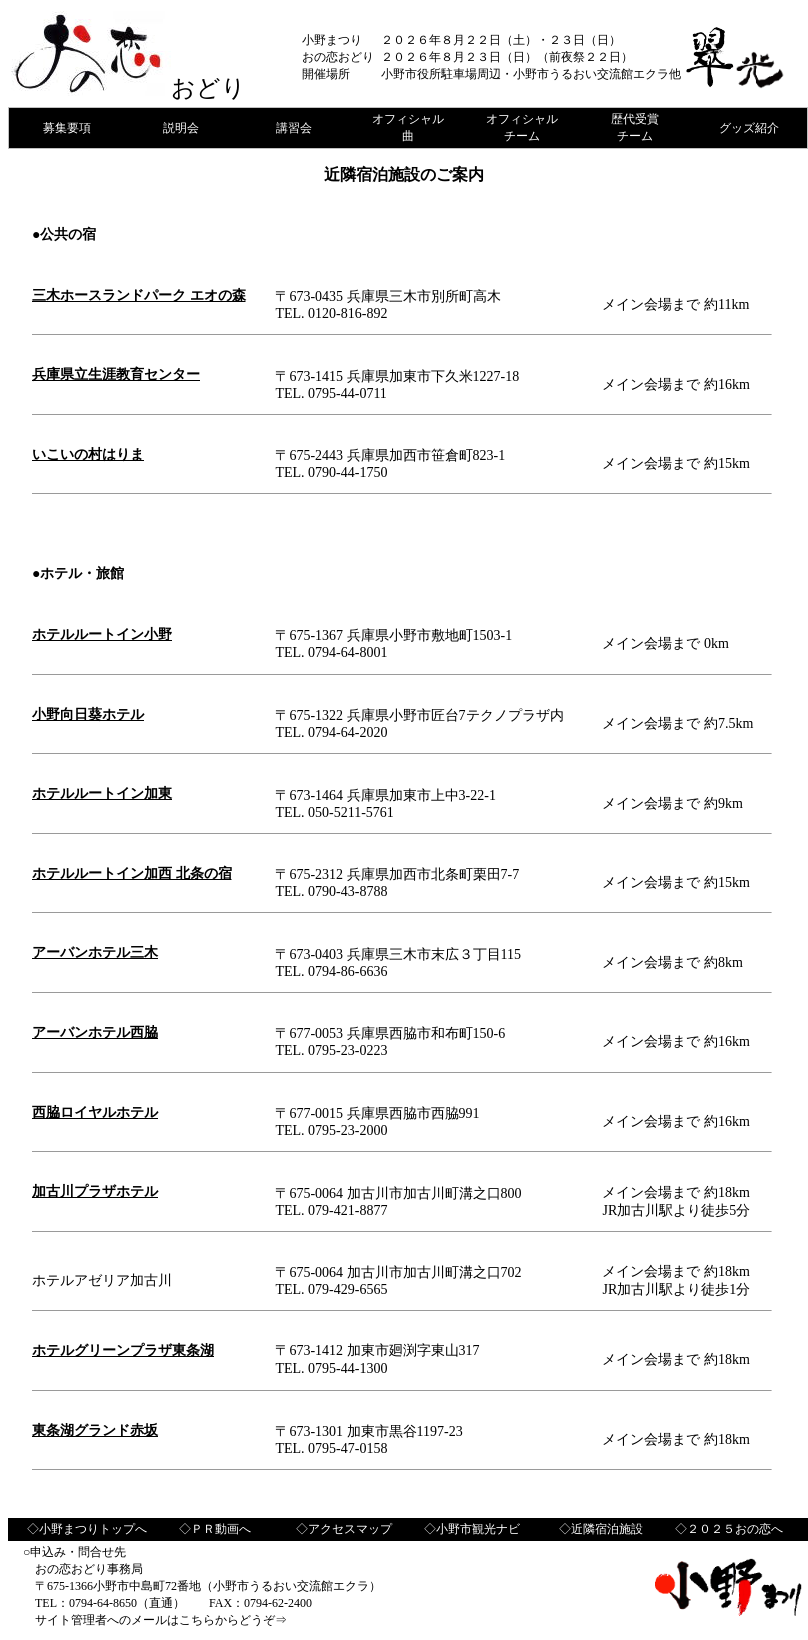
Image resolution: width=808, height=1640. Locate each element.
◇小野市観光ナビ (472, 1529)
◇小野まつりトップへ (87, 1529)
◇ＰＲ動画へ (215, 1529)
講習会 (294, 128)
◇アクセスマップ (344, 1529)
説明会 (181, 128)
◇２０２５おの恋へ (729, 1529)
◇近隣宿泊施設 (601, 1529)
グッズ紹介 (749, 128)
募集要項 (67, 128)
